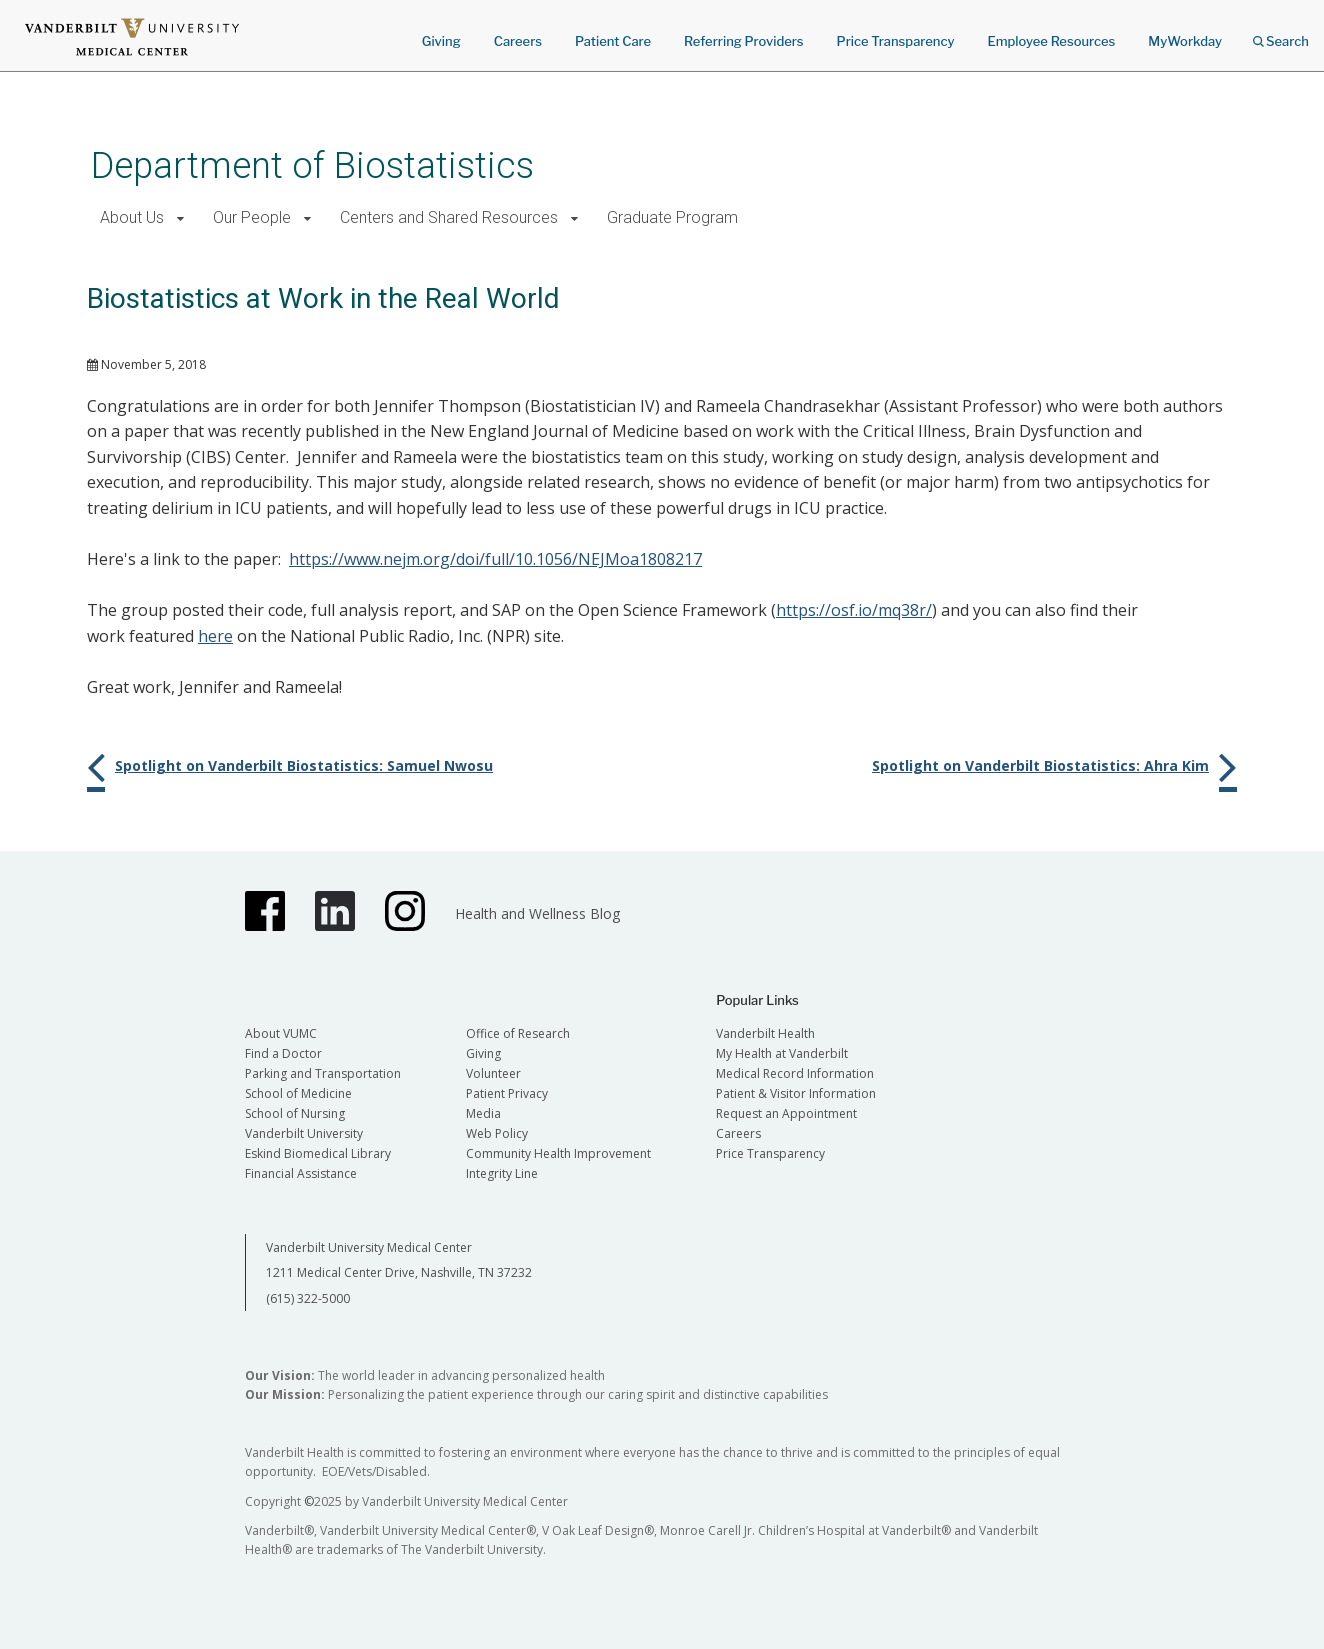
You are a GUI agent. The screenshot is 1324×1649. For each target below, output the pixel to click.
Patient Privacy (507, 1093)
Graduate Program (672, 217)
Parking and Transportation (323, 1073)
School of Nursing (295, 1113)
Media (483, 1113)
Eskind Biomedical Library (318, 1153)
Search (1281, 34)
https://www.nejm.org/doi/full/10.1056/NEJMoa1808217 (495, 559)
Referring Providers (743, 41)
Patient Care (613, 41)
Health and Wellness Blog (537, 913)
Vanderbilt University (304, 1133)
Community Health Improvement (558, 1153)
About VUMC (281, 1033)
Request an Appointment (786, 1113)
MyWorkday (1185, 41)
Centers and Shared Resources (449, 217)
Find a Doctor (283, 1053)
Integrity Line (502, 1173)
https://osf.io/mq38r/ (854, 610)
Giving (441, 41)
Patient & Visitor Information (796, 1093)
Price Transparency (896, 41)
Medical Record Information (795, 1073)
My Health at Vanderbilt (782, 1053)
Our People (252, 217)
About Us (132, 217)
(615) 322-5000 (308, 1298)
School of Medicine (298, 1093)
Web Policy (497, 1133)
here (215, 636)
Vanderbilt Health (765, 1033)
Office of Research (518, 1033)
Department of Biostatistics (312, 165)
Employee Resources (1051, 41)
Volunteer (493, 1073)
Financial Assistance (301, 1173)
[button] (180, 218)
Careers (518, 41)
